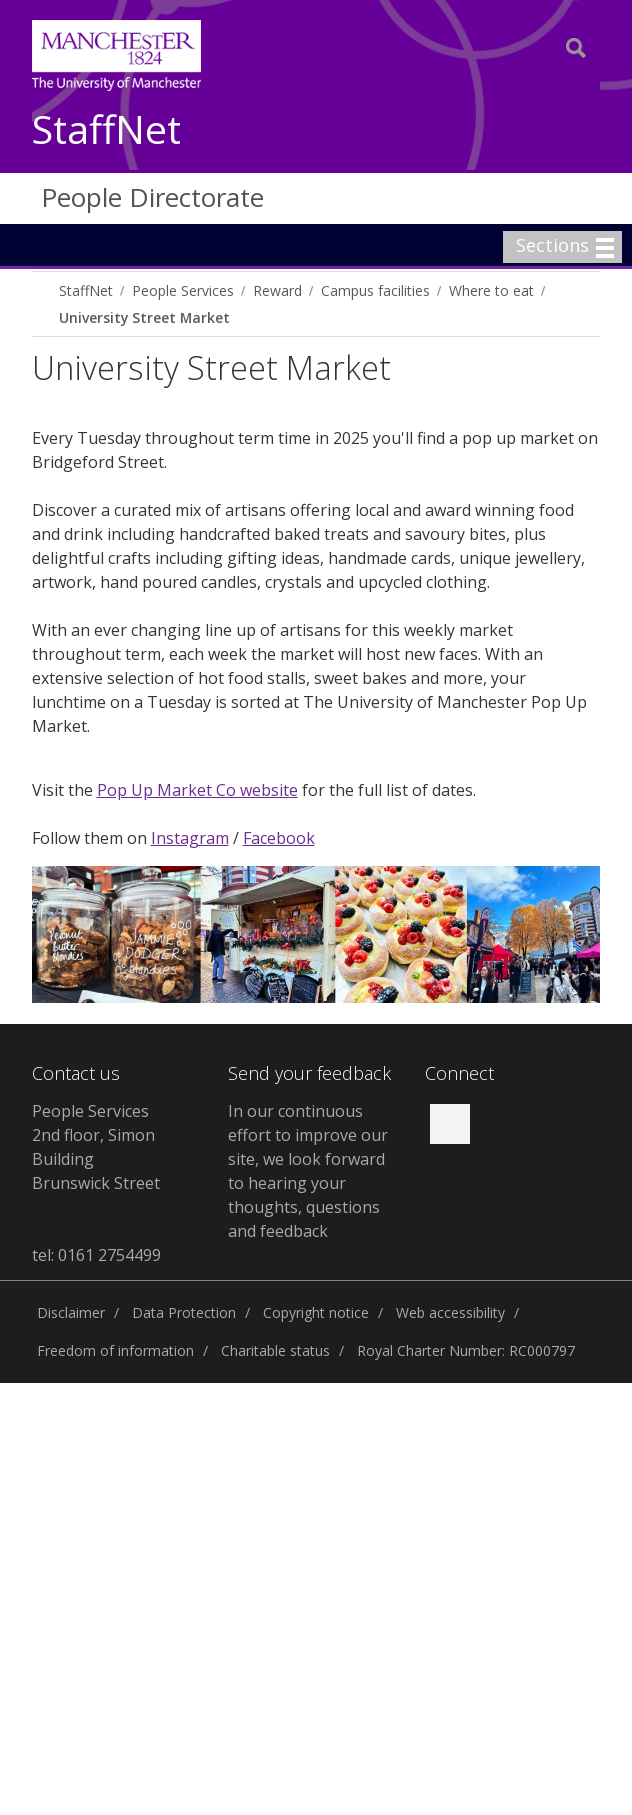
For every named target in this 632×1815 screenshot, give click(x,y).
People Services (183, 290)
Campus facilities (375, 290)
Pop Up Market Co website (197, 790)
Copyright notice (316, 1312)
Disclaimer (71, 1312)
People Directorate (152, 197)
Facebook (279, 838)
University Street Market (144, 317)
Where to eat (491, 290)
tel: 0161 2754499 (96, 1255)
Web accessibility (450, 1312)
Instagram (190, 838)
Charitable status (275, 1350)
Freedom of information (115, 1350)
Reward (277, 290)
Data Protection (184, 1312)
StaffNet (106, 130)
